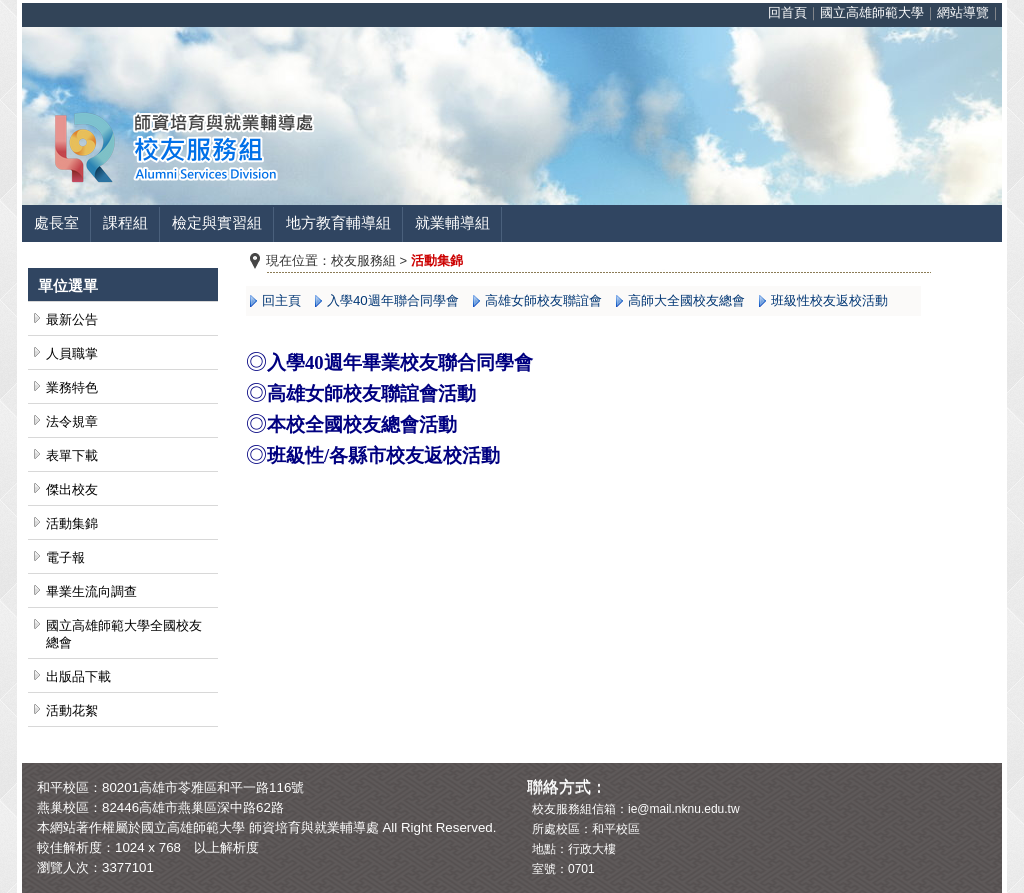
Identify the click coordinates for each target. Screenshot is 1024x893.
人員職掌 (72, 353)
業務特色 (72, 387)
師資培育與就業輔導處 (314, 827)
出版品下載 (78, 676)
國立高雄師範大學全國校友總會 (124, 634)
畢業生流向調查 (91, 591)
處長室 (56, 223)
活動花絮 (72, 710)
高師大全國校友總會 (686, 300)
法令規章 (72, 421)
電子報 (65, 557)
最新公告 (72, 319)
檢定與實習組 (217, 223)
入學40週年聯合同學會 (393, 300)
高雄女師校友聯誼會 (543, 300)
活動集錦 (72, 523)
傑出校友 (72, 489)
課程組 (125, 223)
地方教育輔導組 (338, 223)
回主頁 (281, 300)
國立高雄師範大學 (872, 12)
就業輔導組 (452, 223)
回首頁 (787, 12)
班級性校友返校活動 (829, 300)
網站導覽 (963, 12)
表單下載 (72, 455)
